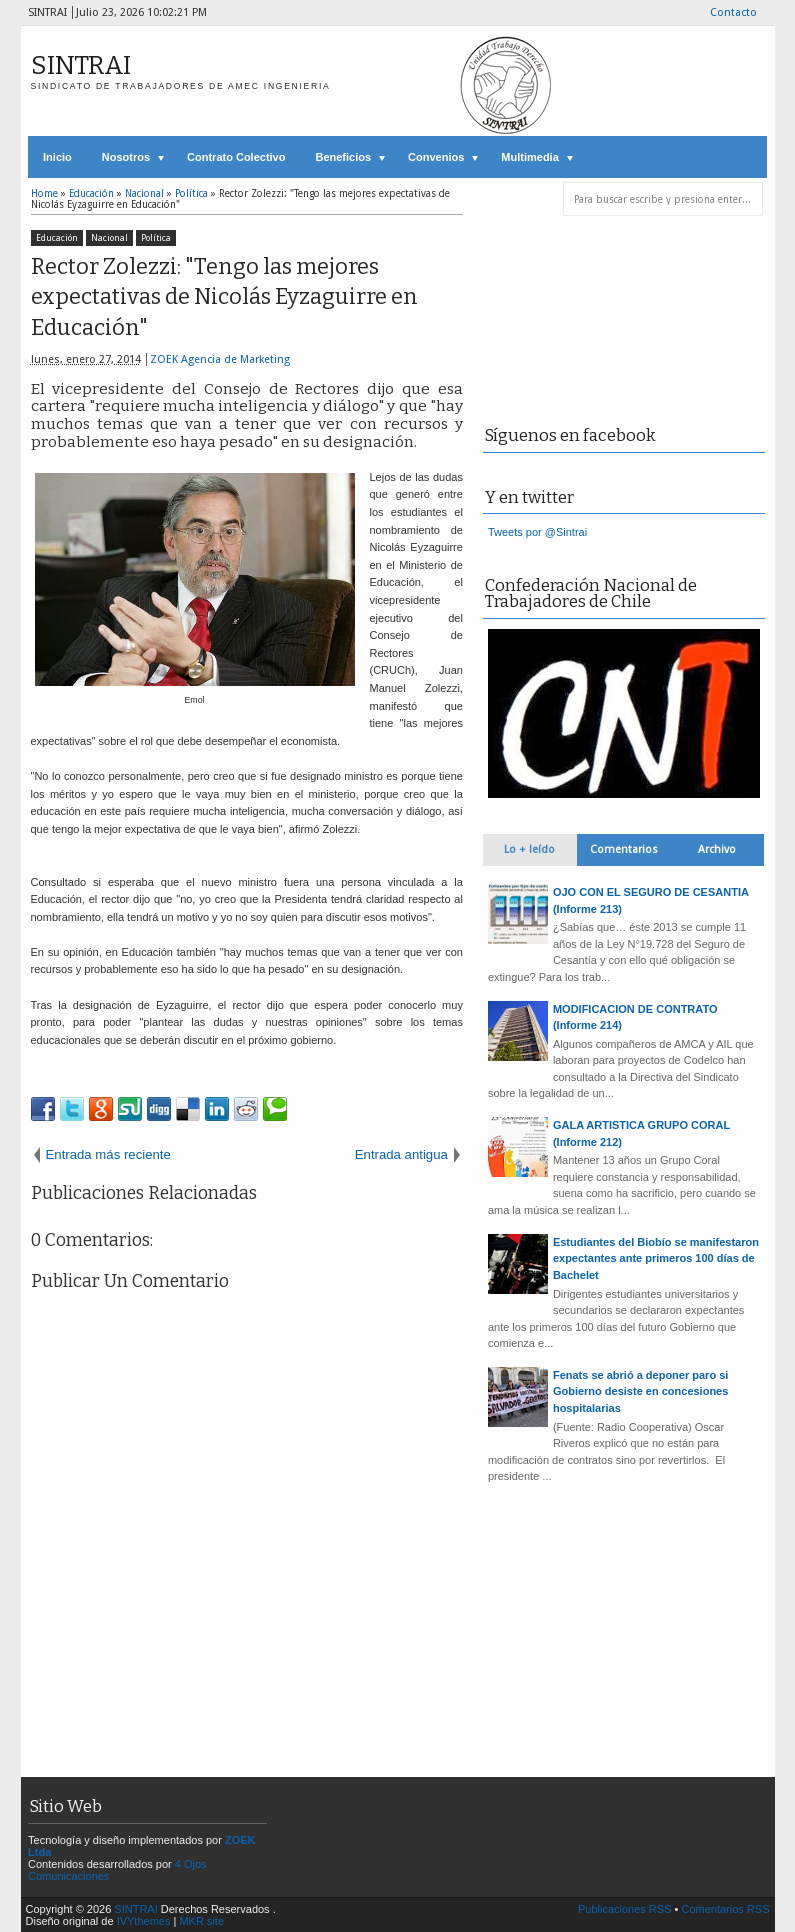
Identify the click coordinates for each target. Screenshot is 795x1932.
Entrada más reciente (108, 1154)
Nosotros (126, 157)
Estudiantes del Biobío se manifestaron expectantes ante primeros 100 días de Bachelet (656, 1258)
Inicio (57, 157)
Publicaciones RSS (625, 1909)
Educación (57, 238)
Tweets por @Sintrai (537, 532)
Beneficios (343, 157)
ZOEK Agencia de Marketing (220, 359)
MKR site (201, 1921)
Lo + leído (529, 849)
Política (156, 238)
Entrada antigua (401, 1154)
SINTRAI (81, 65)
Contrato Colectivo (236, 157)
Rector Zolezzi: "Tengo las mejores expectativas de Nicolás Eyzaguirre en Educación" (224, 297)
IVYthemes (144, 1921)
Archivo (717, 849)
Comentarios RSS (725, 1909)
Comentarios (624, 849)
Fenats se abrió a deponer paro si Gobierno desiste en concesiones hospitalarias (640, 1391)
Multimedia (529, 157)
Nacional (109, 238)
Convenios (436, 157)
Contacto (733, 12)
